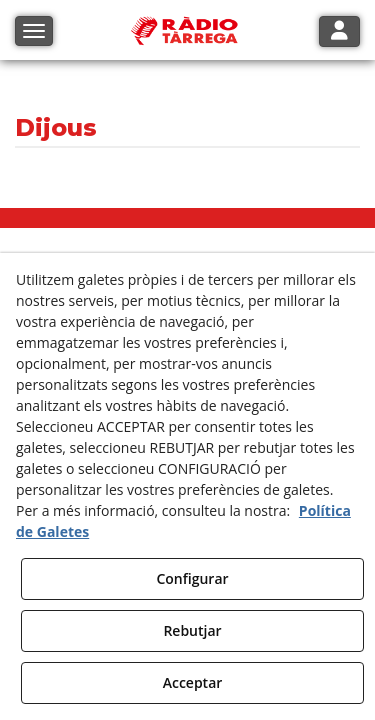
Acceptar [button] (193, 682)
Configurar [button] (192, 578)
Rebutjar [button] (192, 630)
